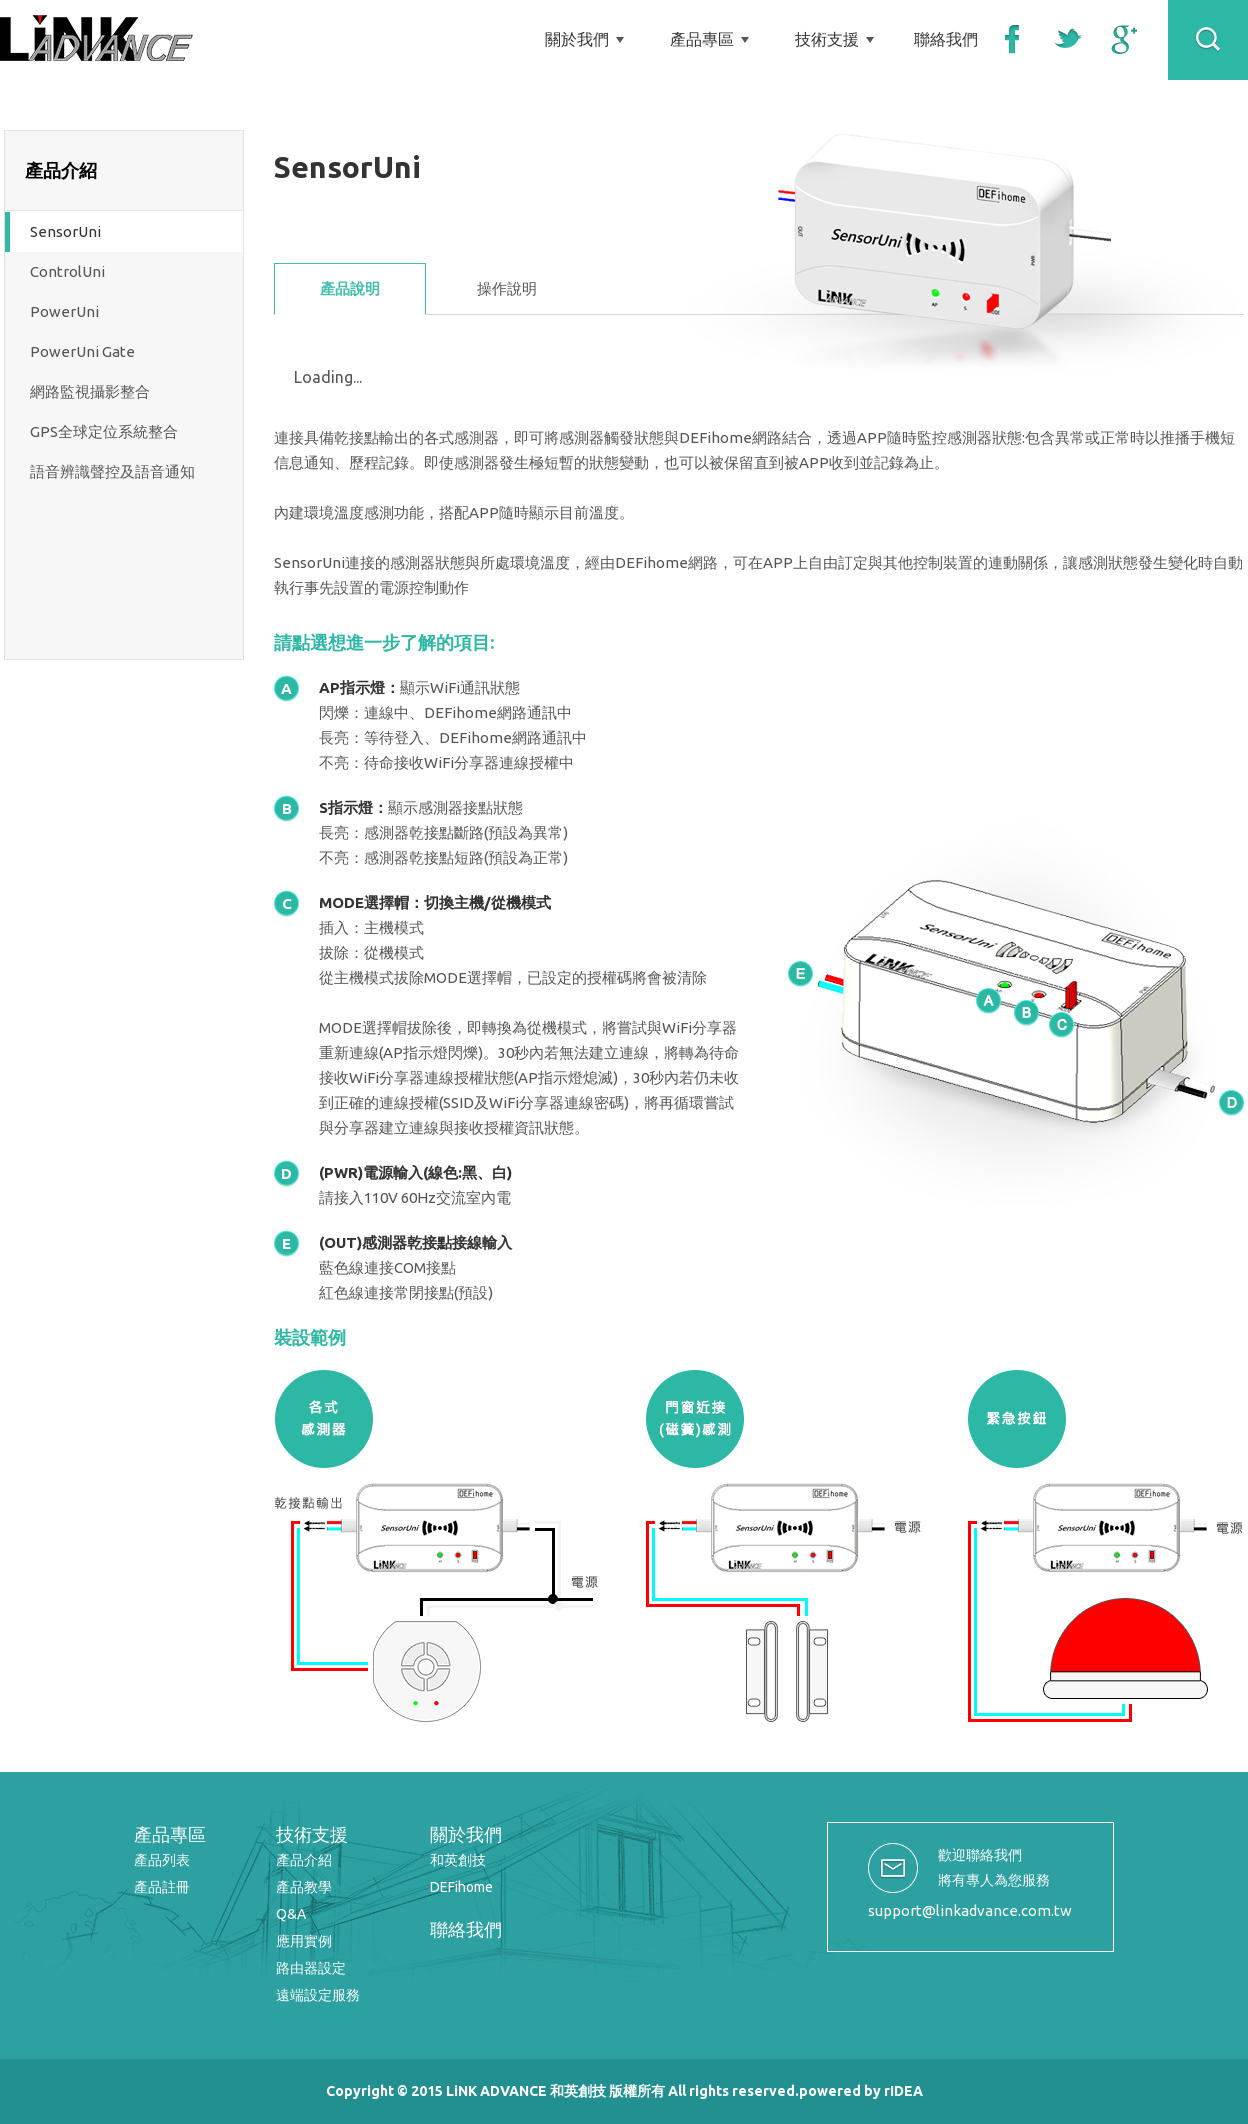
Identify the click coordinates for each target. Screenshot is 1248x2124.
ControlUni (67, 271)
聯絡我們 (946, 39)
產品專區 (702, 39)
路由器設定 (311, 1968)
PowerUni (64, 311)
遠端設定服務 (318, 1995)
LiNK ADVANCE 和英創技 (96, 38)
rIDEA (903, 2091)
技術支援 (827, 39)
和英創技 (458, 1860)
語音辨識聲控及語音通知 (112, 471)
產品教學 (304, 1887)
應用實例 (304, 1941)
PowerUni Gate (82, 351)
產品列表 (162, 1860)
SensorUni (65, 231)
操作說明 (507, 288)
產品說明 (350, 288)
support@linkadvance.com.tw (970, 1910)
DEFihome (461, 1887)
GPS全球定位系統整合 (104, 431)
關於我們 (577, 39)
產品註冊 (162, 1887)
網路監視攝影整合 (90, 391)
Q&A (291, 1914)
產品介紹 (304, 1860)
